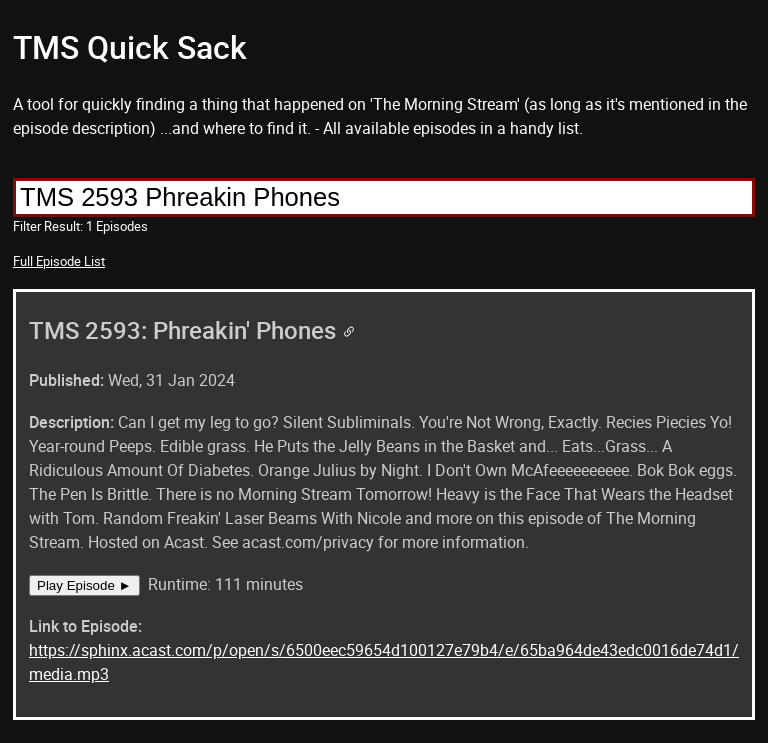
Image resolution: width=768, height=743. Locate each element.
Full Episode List (59, 261)
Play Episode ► (84, 585)
